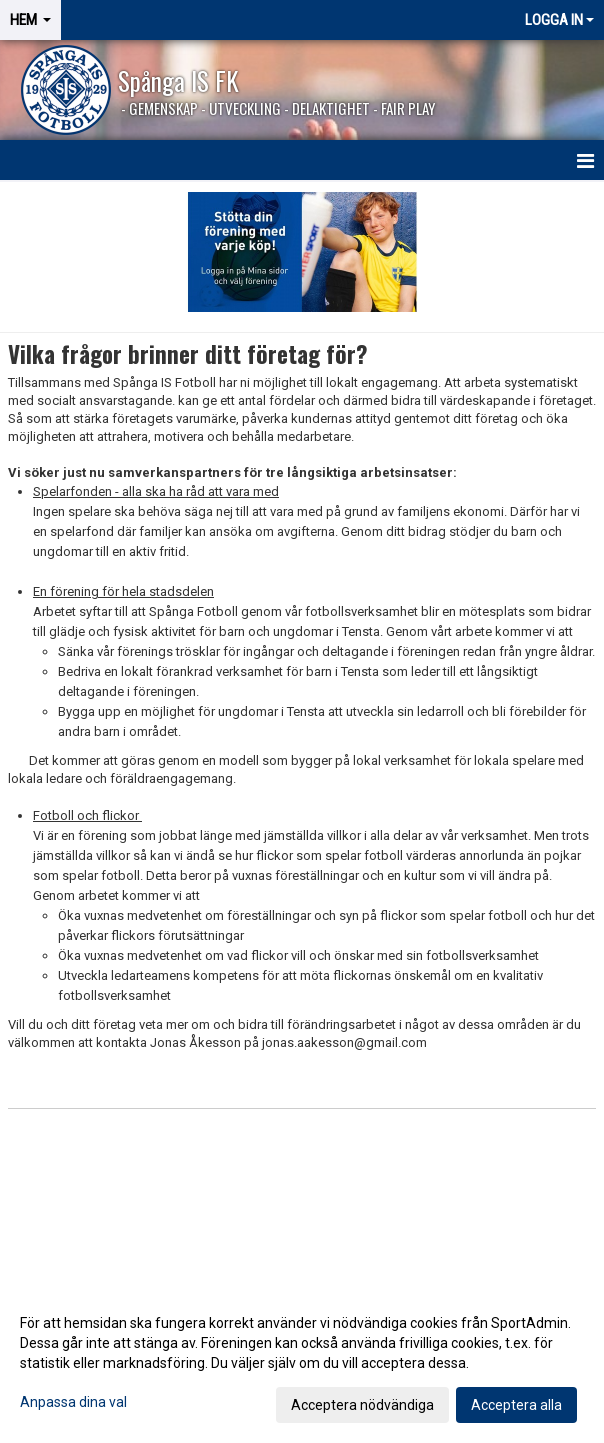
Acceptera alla (516, 1405)
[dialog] (302, 1363)
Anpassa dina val (73, 1402)
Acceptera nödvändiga (362, 1405)
